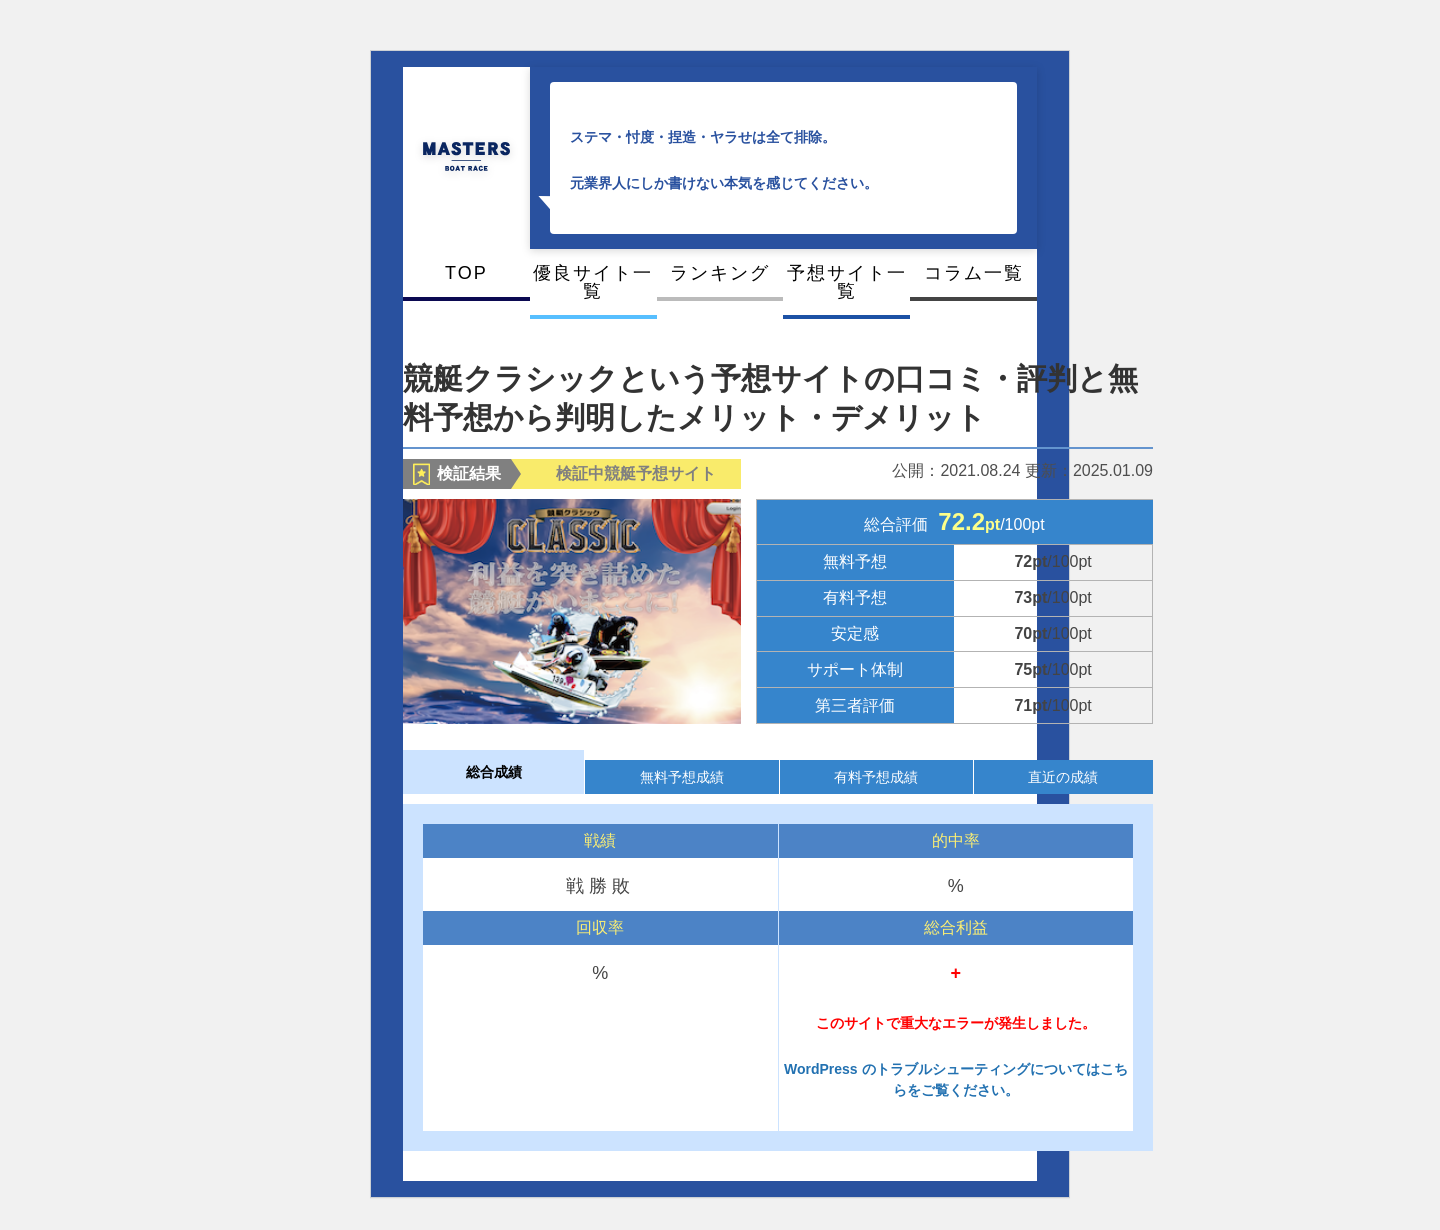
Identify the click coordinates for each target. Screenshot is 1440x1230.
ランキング (720, 273)
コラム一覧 (974, 273)
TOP (466, 273)
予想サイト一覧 (847, 282)
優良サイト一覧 (593, 282)
